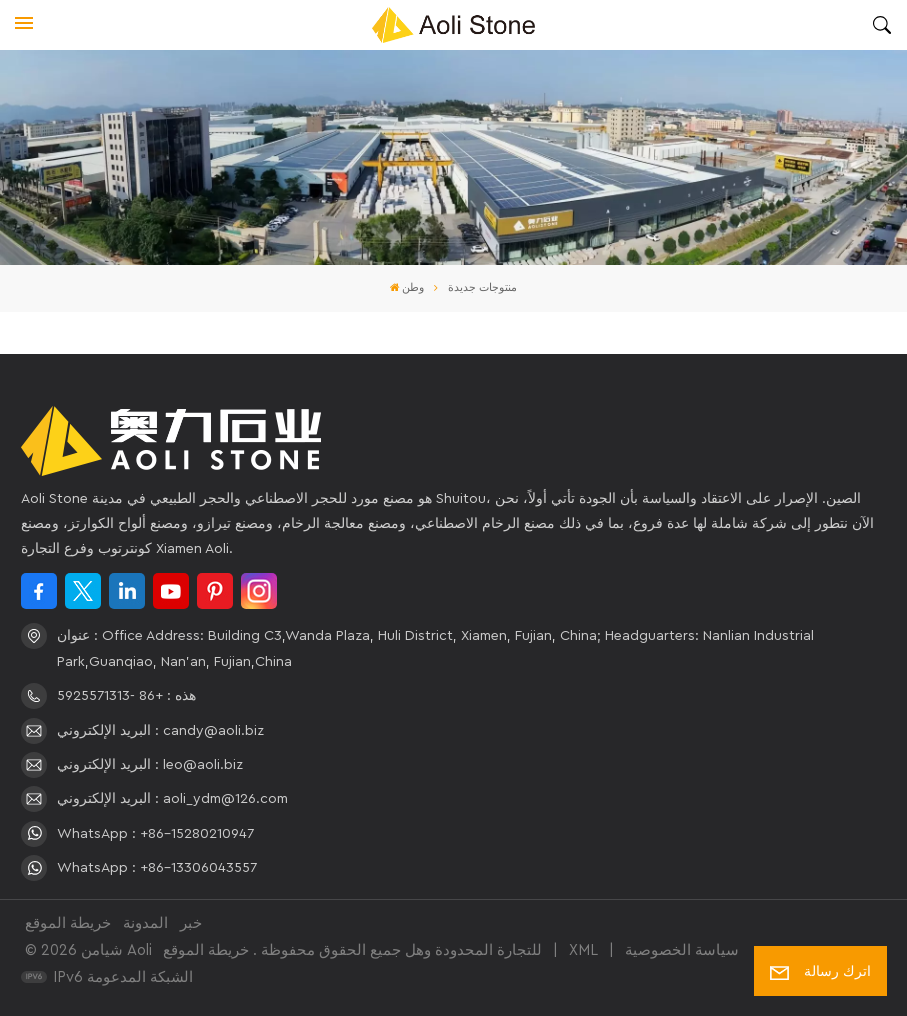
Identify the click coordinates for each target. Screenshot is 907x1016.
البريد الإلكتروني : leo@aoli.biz (150, 765)
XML (583, 950)
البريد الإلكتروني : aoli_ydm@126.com (172, 799)
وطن (407, 288)
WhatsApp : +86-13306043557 (157, 868)
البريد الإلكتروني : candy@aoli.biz (160, 731)
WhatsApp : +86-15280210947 (155, 834)
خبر (191, 923)
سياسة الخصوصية (682, 950)
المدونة (145, 923)
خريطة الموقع (68, 923)
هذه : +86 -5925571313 (126, 696)
